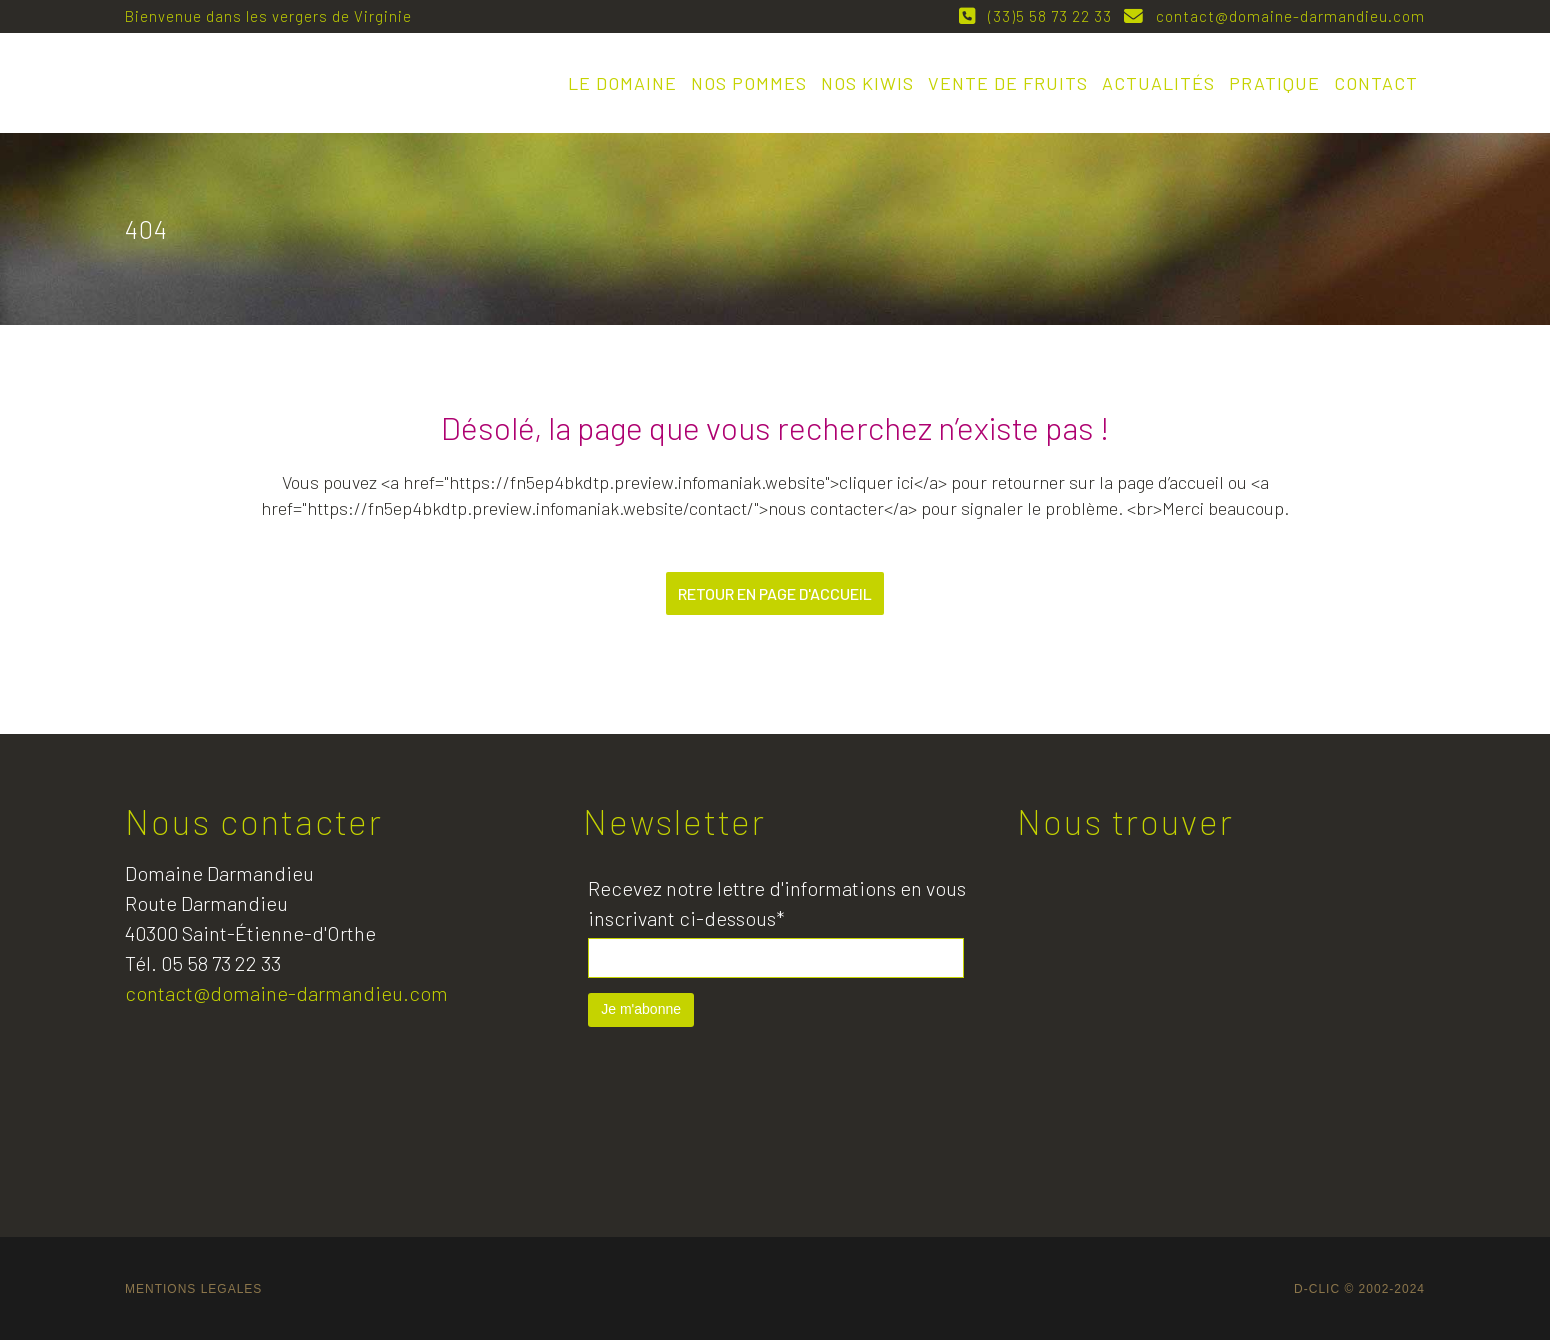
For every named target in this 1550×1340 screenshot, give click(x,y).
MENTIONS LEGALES (193, 1289)
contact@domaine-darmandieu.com (1286, 16)
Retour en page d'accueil (775, 593)
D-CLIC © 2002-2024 (1359, 1289)
